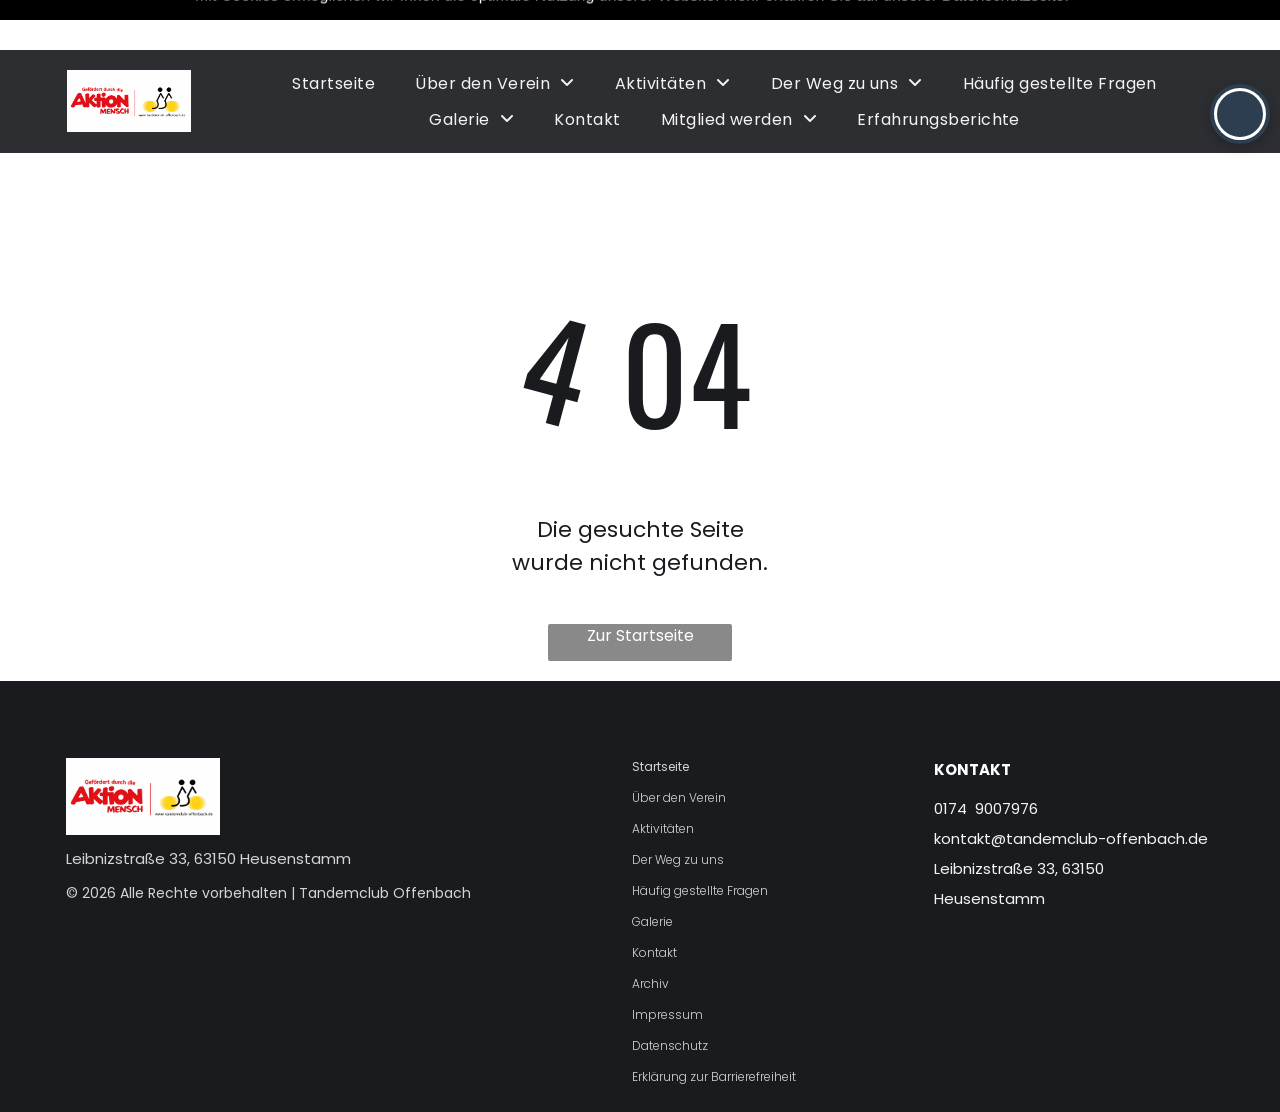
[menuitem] (333, 33)
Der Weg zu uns (678, 809)
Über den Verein (679, 747)
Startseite (660, 716)
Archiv (650, 933)
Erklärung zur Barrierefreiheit (714, 1026)
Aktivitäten (663, 778)
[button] (1240, 114)
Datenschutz (670, 995)
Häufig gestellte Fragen (700, 840)
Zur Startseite (640, 585)
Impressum (667, 964)
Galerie (652, 871)
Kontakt (654, 902)
